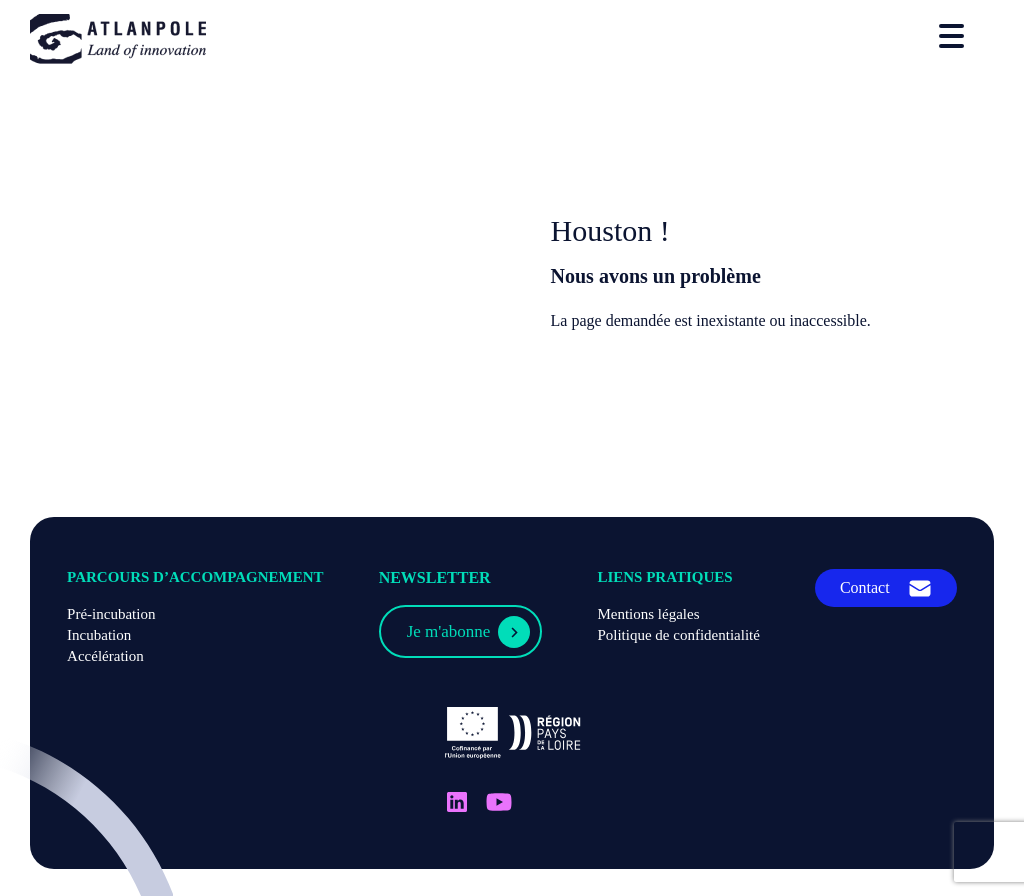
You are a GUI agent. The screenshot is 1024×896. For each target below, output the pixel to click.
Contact (865, 587)
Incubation (99, 635)
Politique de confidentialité (678, 635)
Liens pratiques (664, 577)
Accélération (105, 656)
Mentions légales (648, 614)
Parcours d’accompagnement (195, 577)
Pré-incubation (111, 614)
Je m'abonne (449, 631)
